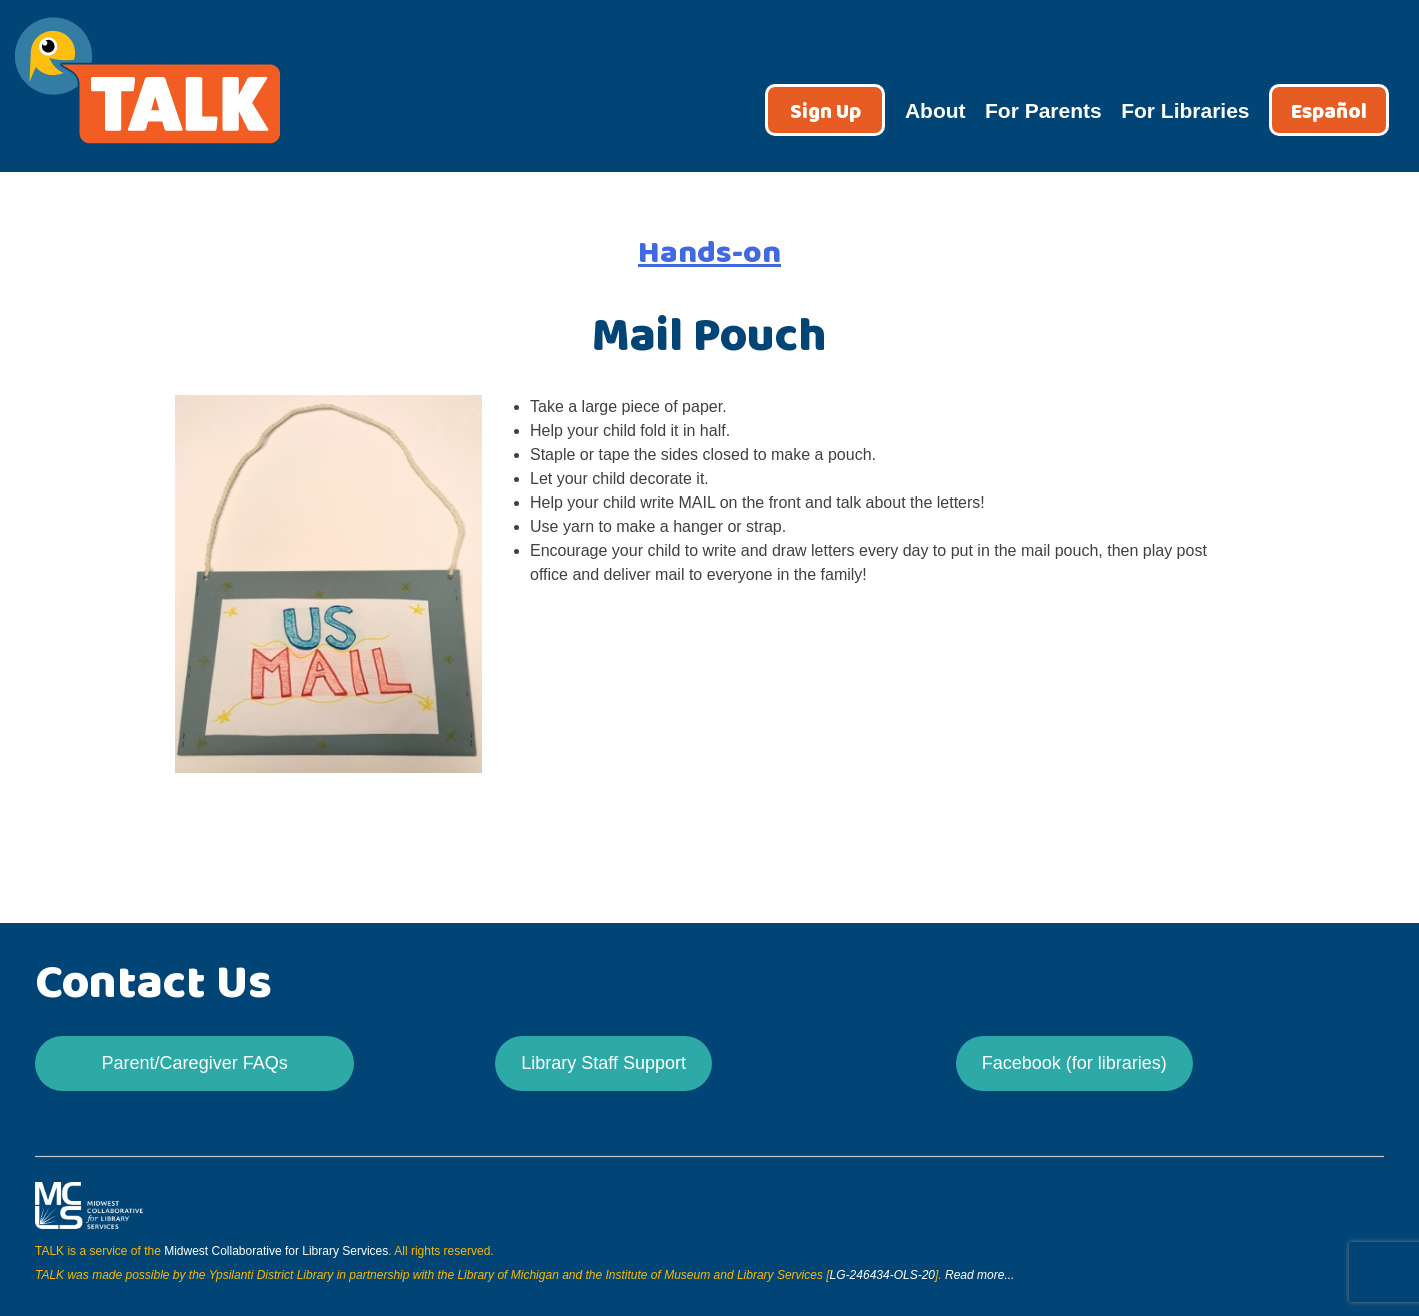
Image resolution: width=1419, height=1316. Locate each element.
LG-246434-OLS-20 (882, 1275)
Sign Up (825, 112)
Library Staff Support (603, 1063)
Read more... (979, 1275)
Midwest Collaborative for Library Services (276, 1251)
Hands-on (709, 252)
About (935, 110)
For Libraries (1185, 110)
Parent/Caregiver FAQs (195, 1063)
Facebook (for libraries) (1074, 1063)
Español (1329, 112)
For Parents (1043, 110)
